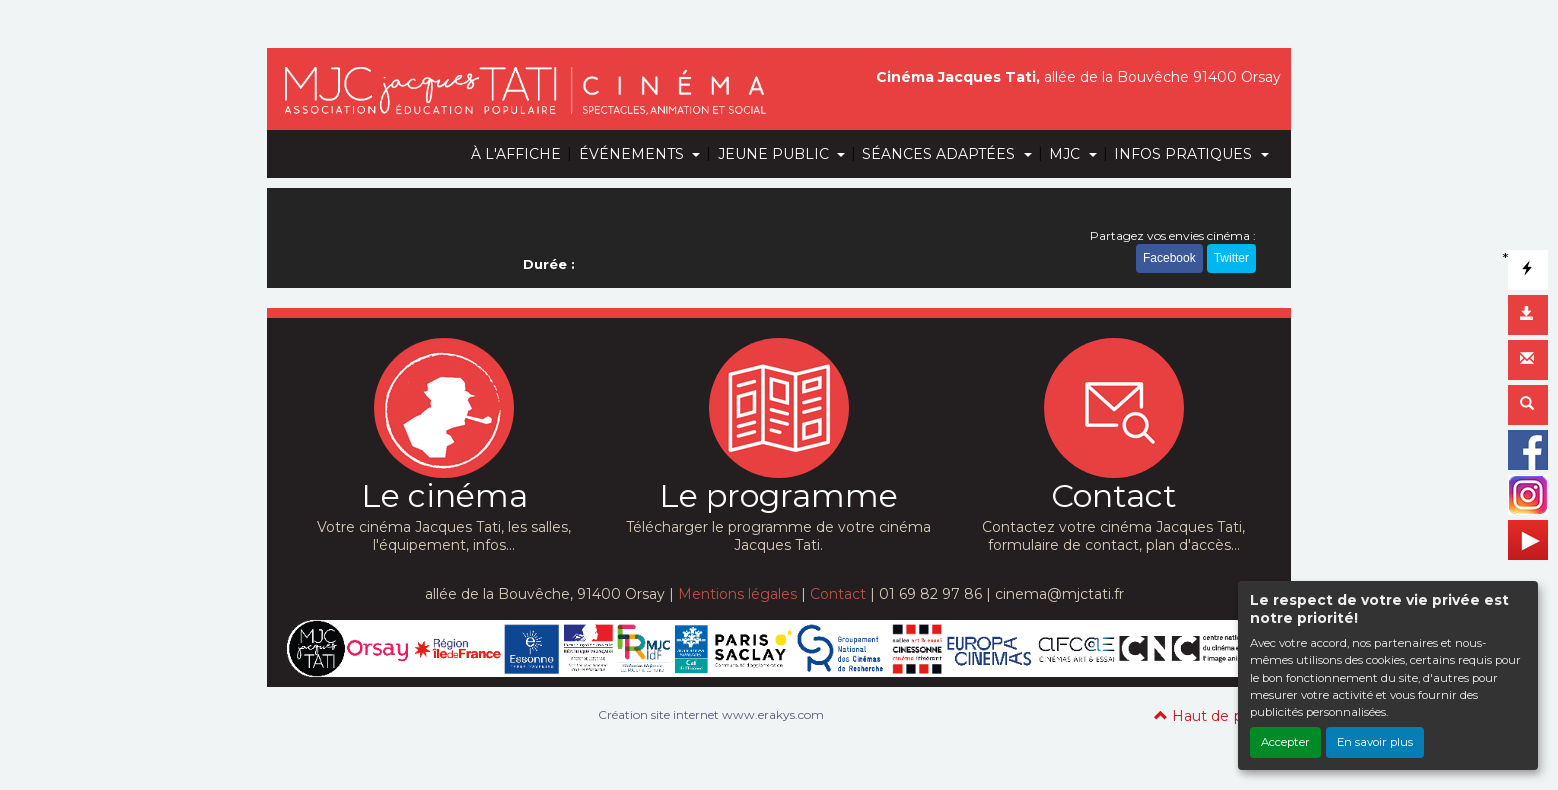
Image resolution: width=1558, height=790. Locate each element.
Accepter (1285, 742)
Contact (838, 594)
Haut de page (1212, 716)
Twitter (1231, 258)
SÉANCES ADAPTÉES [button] (940, 154)
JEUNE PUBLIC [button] (775, 154)
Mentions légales (737, 594)
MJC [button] (1066, 154)
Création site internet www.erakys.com (711, 714)
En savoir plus (1375, 742)
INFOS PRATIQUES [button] (1185, 154)
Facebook (1169, 258)
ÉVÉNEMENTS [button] (633, 154)
